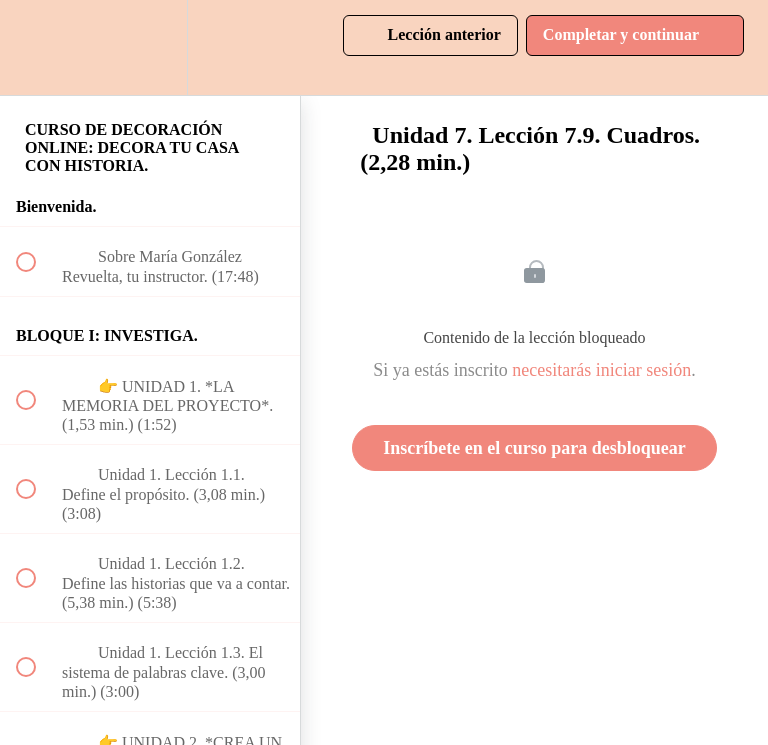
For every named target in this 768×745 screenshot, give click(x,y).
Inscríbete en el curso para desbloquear (534, 448)
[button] (37, 47)
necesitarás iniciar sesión (601, 370)
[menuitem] (150, 47)
